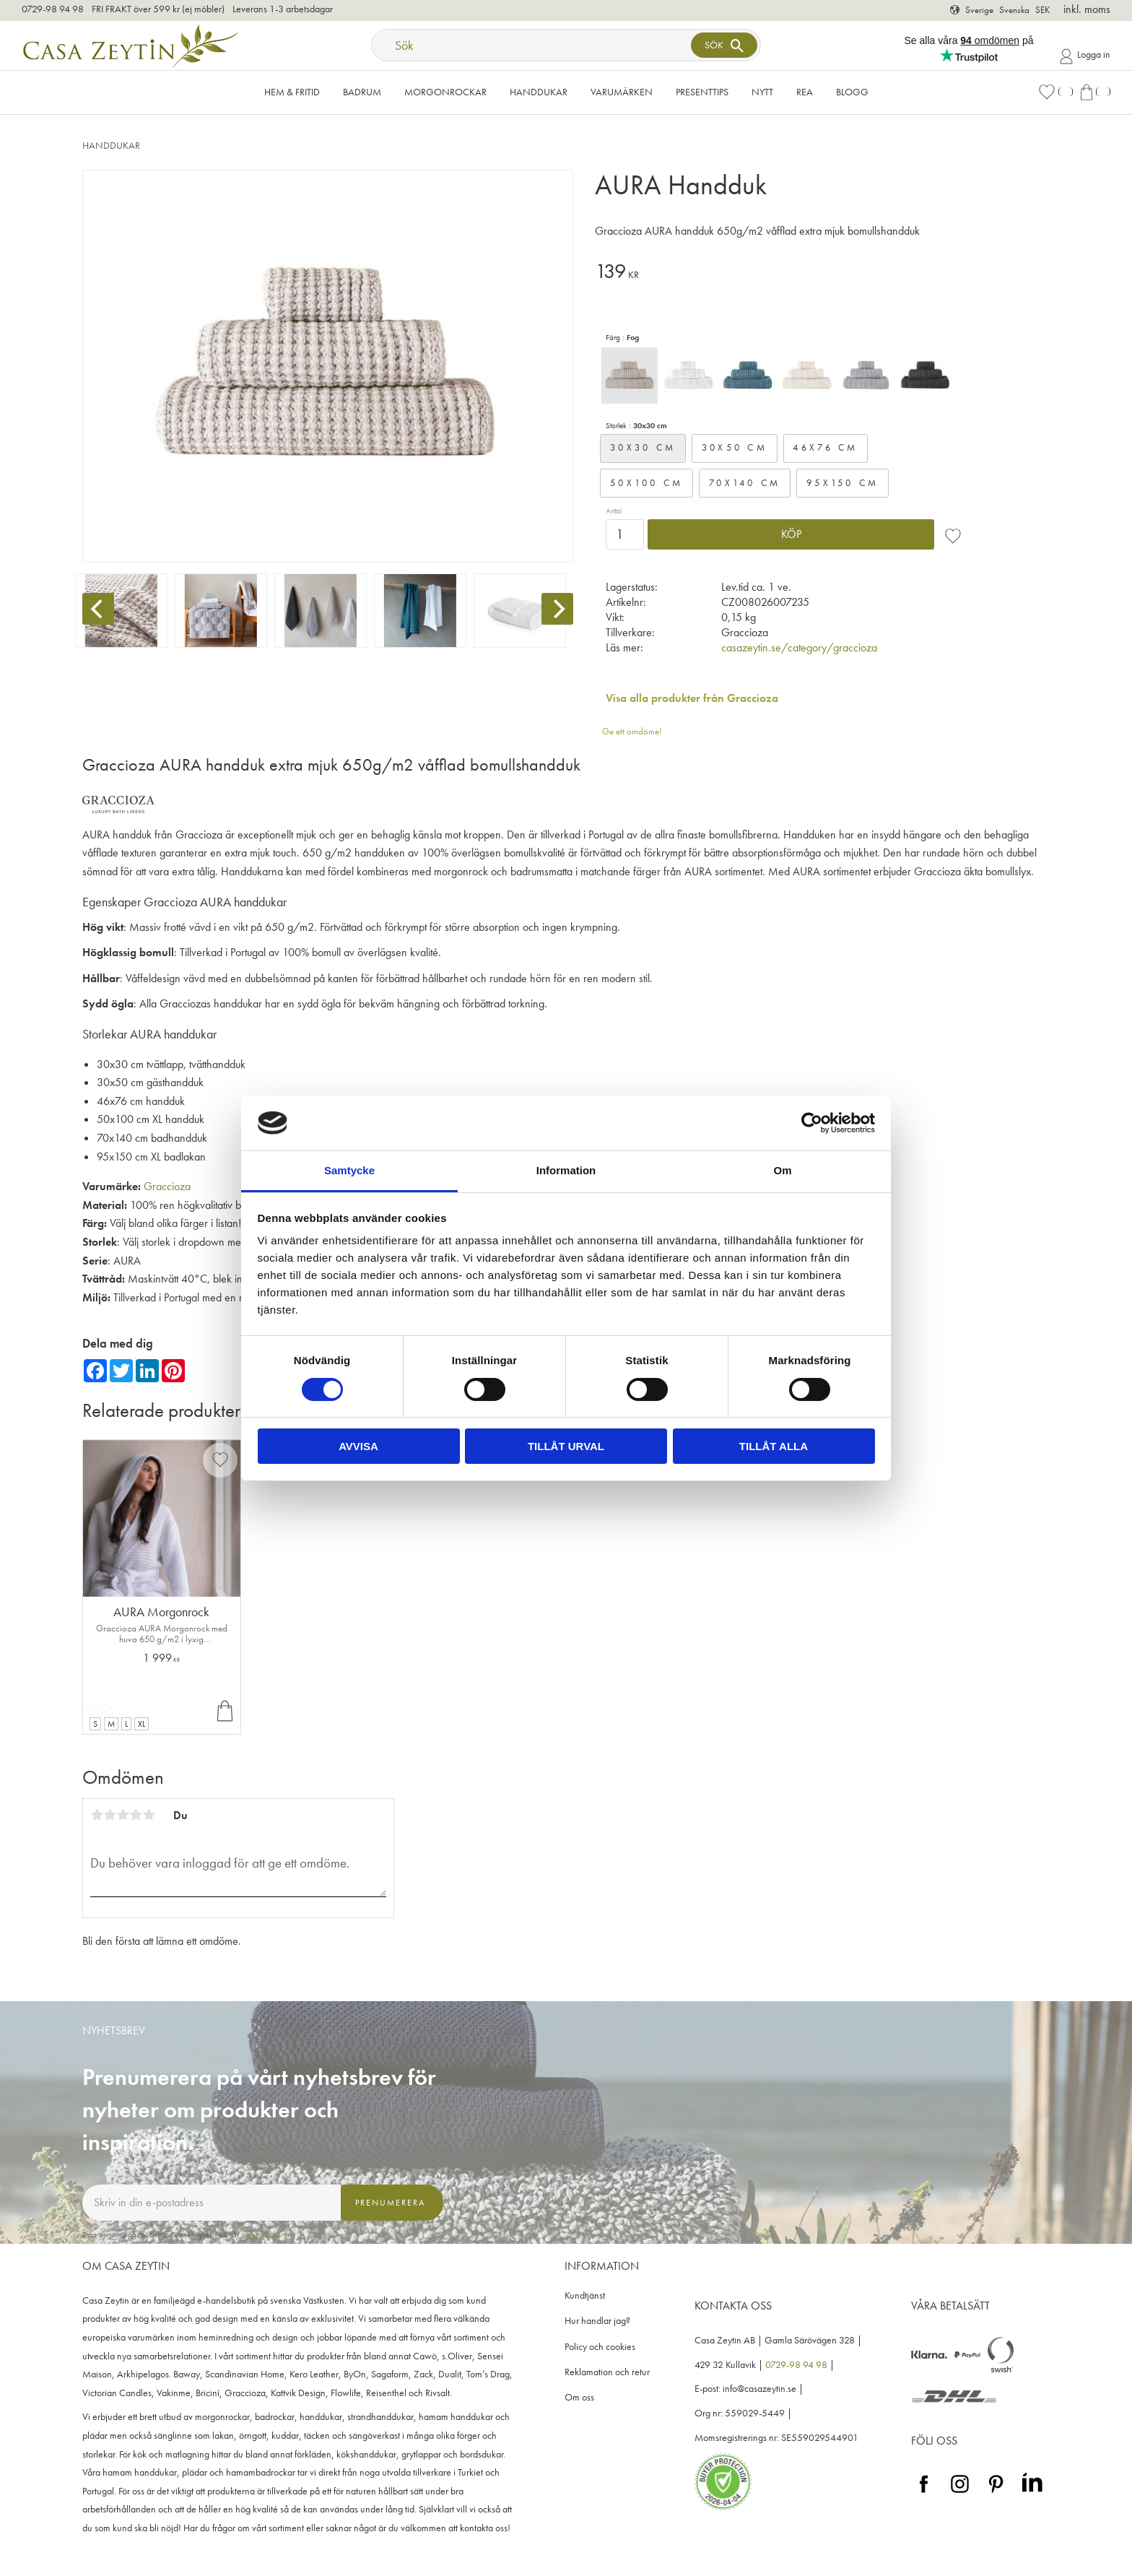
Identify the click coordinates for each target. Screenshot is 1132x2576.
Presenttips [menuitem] (702, 91)
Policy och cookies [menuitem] (600, 2347)
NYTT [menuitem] (762, 91)
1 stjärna (96, 1814)
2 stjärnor (109, 1814)
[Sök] (724, 45)
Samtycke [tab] (349, 1170)
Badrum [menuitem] (362, 91)
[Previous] (98, 609)
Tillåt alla (773, 1446)
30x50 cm (734, 447)
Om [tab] (782, 1170)
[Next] (557, 609)
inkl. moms (1086, 9)
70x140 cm (744, 483)
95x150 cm (842, 483)
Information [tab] (566, 1170)
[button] (1055, 92)
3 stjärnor (122, 1814)
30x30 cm (643, 447)
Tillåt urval (566, 1446)
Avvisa (358, 1446)
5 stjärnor (148, 1814)
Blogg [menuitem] (852, 91)
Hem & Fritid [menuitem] (292, 91)
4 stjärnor (135, 1814)
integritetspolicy (264, 2234)
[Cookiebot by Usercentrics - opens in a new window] (812, 1123)
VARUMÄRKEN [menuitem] (622, 91)
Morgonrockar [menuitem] (445, 91)
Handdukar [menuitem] (538, 91)
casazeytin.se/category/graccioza (799, 647)
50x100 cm (646, 483)
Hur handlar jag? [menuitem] (597, 2321)
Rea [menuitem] (804, 91)
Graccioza (167, 1186)
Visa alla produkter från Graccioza (692, 698)
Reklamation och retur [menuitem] (607, 2372)
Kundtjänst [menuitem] (585, 2295)
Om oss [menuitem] (579, 2397)
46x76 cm (825, 447)
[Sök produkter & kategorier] (533, 45)
